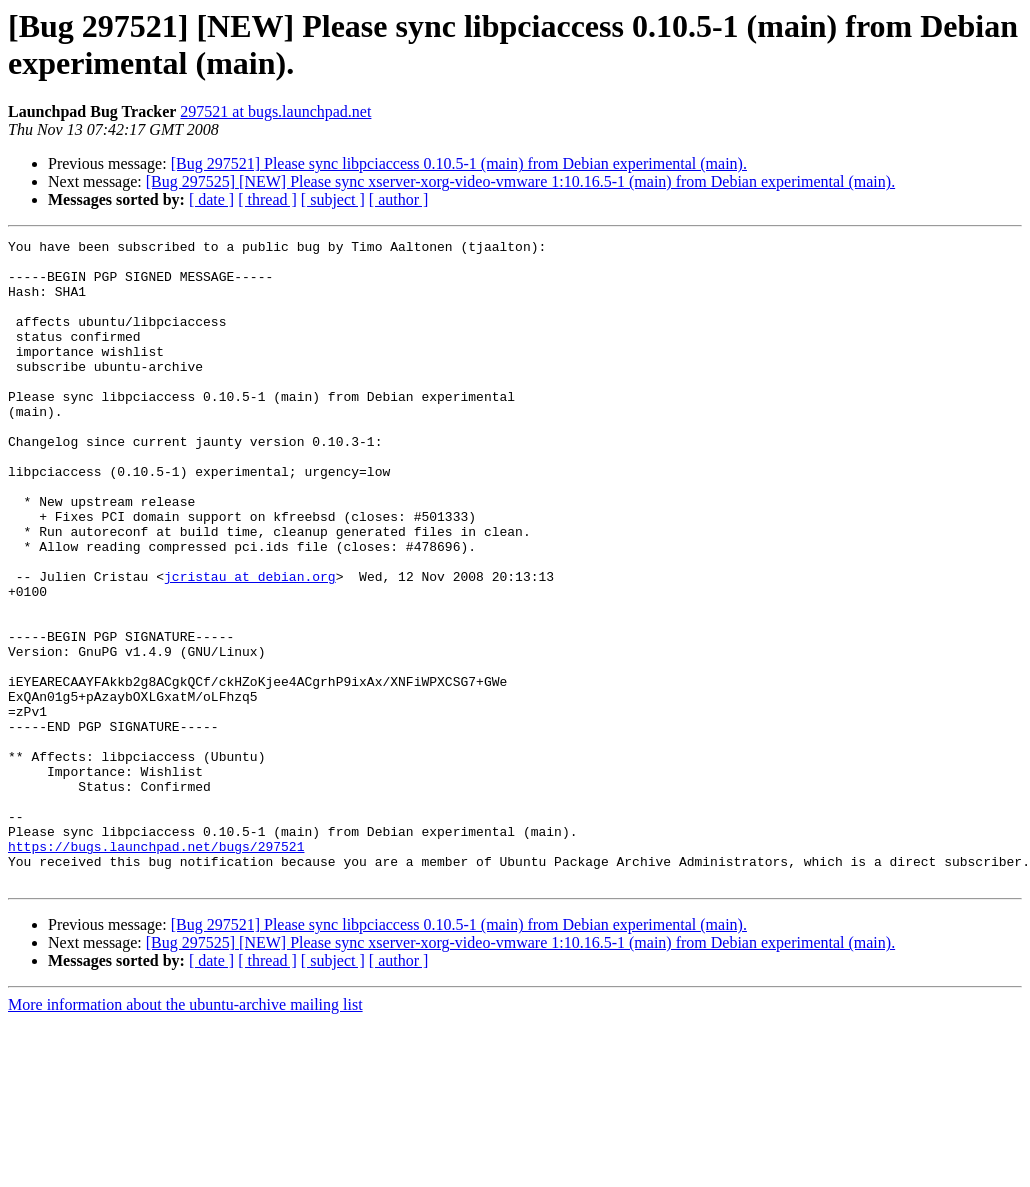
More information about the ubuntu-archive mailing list (185, 1133)
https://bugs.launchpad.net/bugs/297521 (156, 969)
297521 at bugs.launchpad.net (275, 111)
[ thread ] (267, 199)
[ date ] (211, 199)
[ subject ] (333, 199)
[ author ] (399, 199)
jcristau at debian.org (250, 645)
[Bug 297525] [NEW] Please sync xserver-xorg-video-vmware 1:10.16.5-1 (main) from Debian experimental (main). (520, 181)
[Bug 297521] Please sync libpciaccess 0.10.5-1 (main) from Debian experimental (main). (459, 163)
